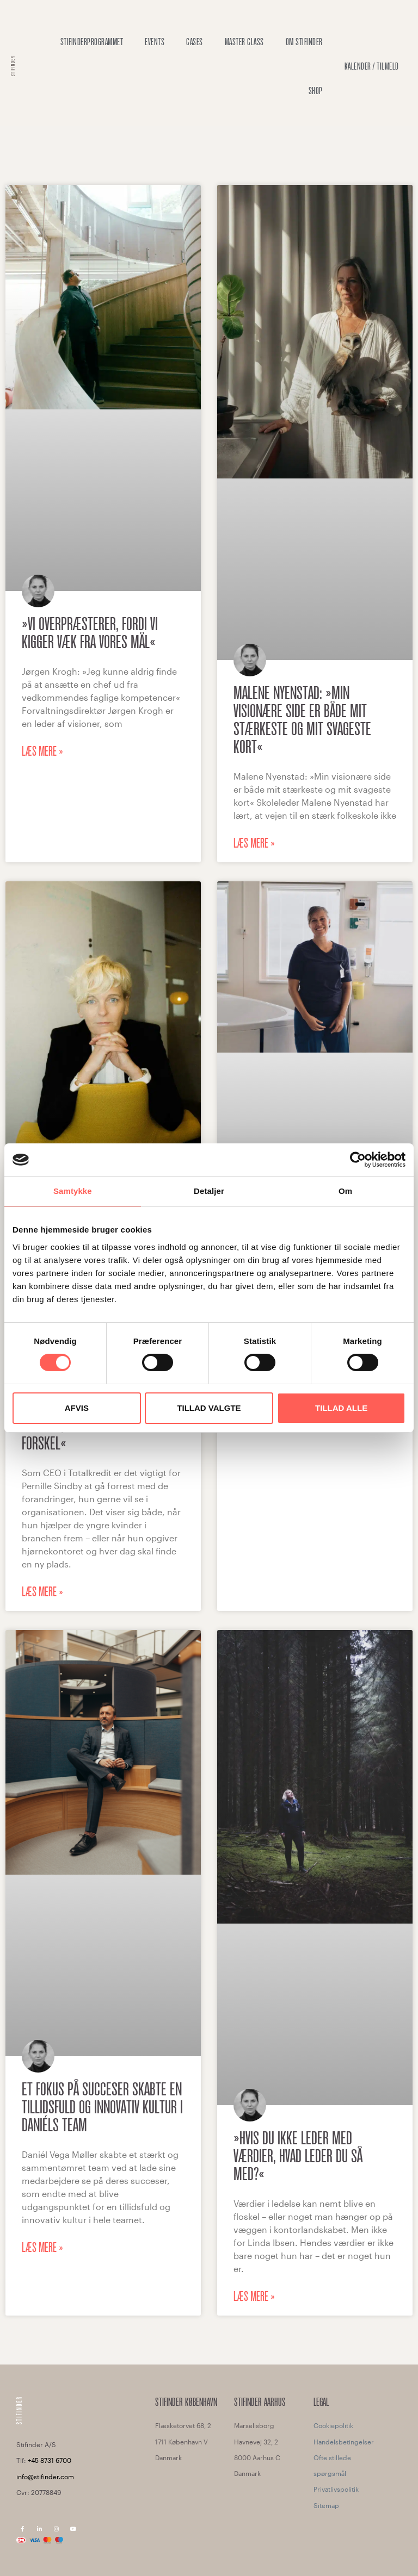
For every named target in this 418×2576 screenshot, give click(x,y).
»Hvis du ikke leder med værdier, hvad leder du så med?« (297, 2156)
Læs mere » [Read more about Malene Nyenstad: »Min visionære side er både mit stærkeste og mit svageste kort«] (254, 843)
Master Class (244, 42)
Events (154, 42)
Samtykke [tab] (72, 1191)
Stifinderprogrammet (92, 42)
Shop (316, 90)
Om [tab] (345, 1191)
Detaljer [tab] (209, 1191)
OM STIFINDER (304, 42)
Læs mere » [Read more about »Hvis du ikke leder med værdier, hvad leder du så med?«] (254, 2297)
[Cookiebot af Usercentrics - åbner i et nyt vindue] (357, 1160)
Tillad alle (341, 1408)
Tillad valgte (209, 1408)
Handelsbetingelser (344, 2442)
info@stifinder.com (45, 2476)
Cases (194, 42)
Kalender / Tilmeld (372, 66)
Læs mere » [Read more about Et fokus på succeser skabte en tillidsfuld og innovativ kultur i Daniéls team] (42, 2248)
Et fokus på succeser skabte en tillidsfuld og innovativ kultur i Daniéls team (102, 2107)
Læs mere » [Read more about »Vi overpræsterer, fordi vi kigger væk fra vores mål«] (42, 751)
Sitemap (326, 2505)
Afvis (77, 1408)
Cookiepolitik (333, 2425)
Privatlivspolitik (336, 2489)
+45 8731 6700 (49, 2460)
